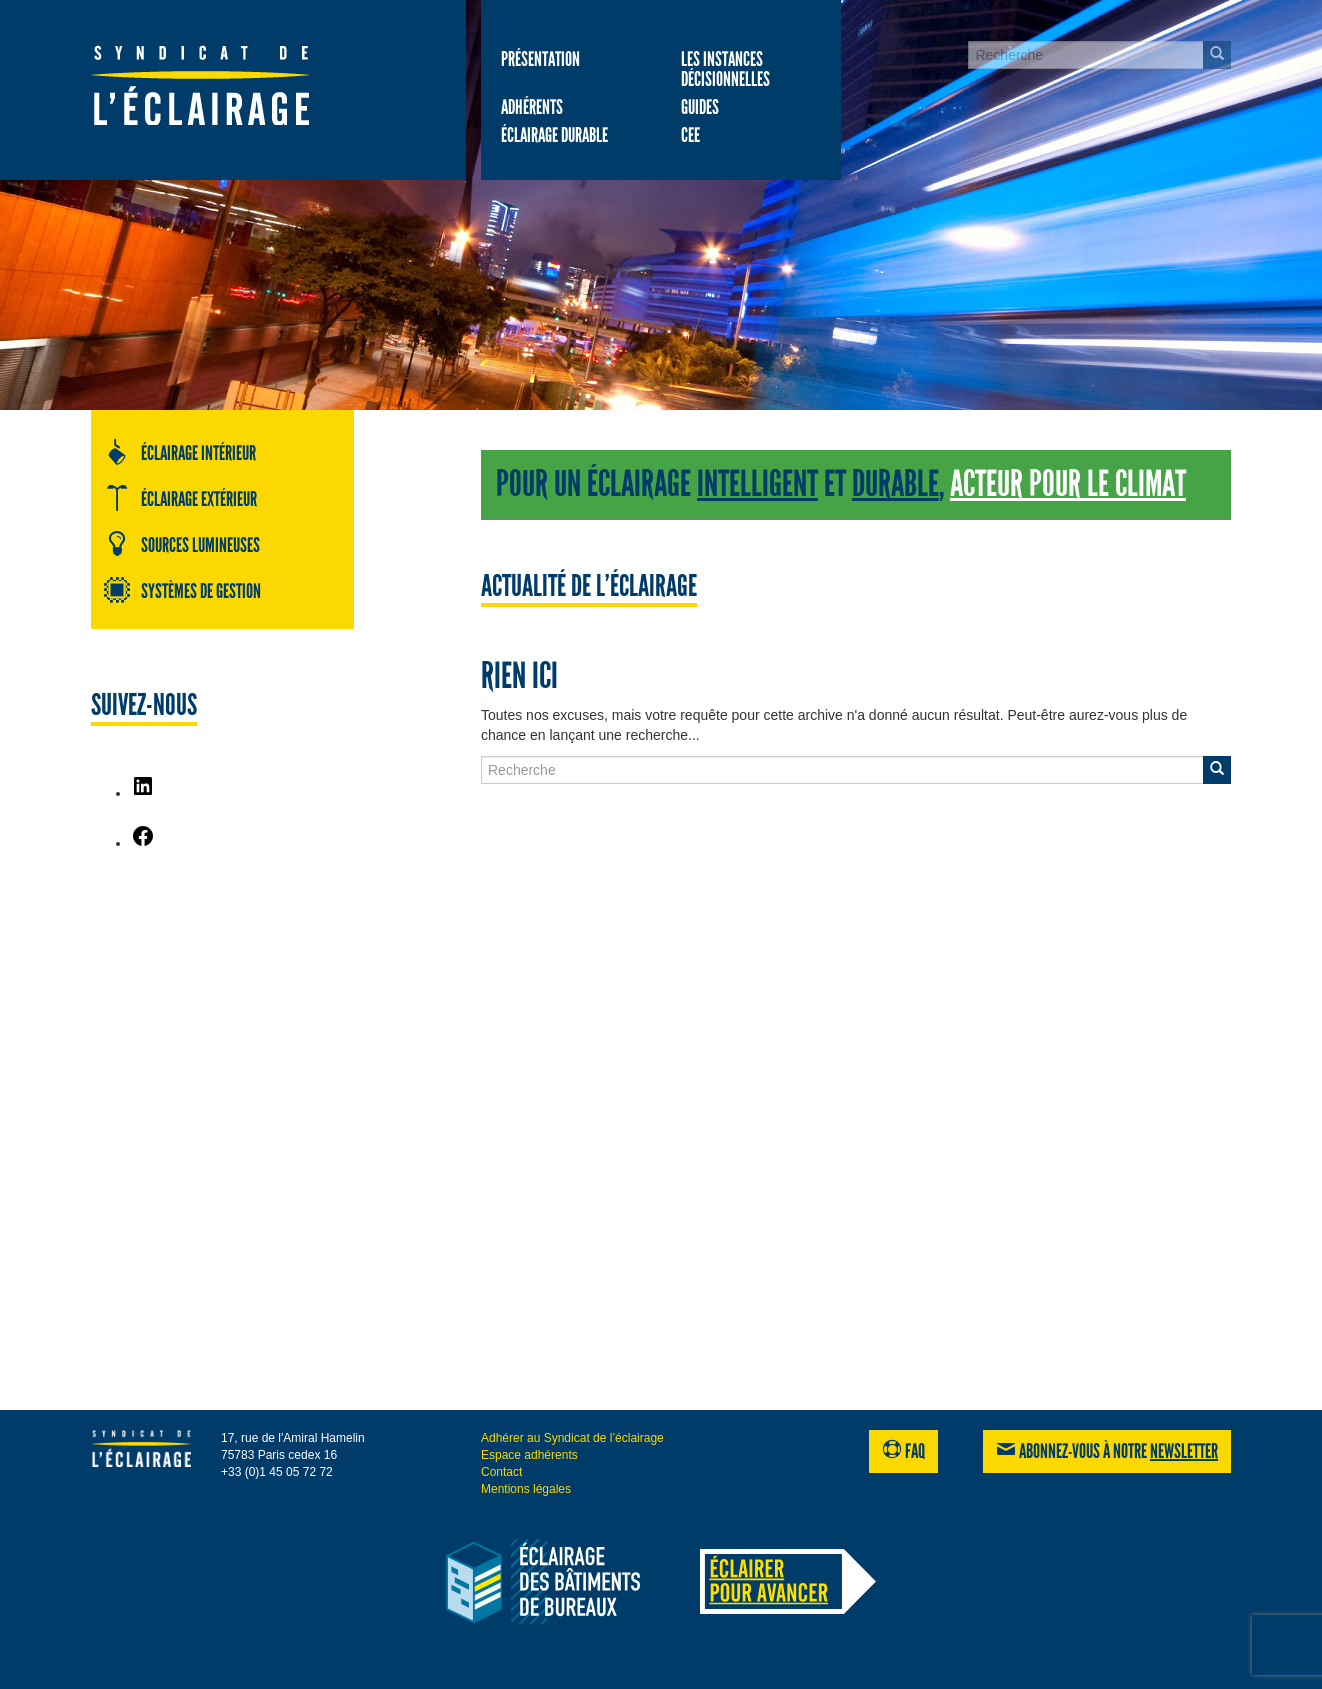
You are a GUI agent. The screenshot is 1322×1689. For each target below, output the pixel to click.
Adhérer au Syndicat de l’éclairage (572, 1438)
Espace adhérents (529, 1455)
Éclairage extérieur (180, 498)
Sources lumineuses (181, 544)
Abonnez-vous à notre (1107, 1451)
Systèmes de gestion (182, 590)
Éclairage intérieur (179, 452)
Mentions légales (526, 1489)
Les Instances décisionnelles (725, 69)
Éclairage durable (554, 135)
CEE (690, 135)
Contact (501, 1472)
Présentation (540, 59)
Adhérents (532, 107)
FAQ (903, 1451)
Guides (700, 107)
